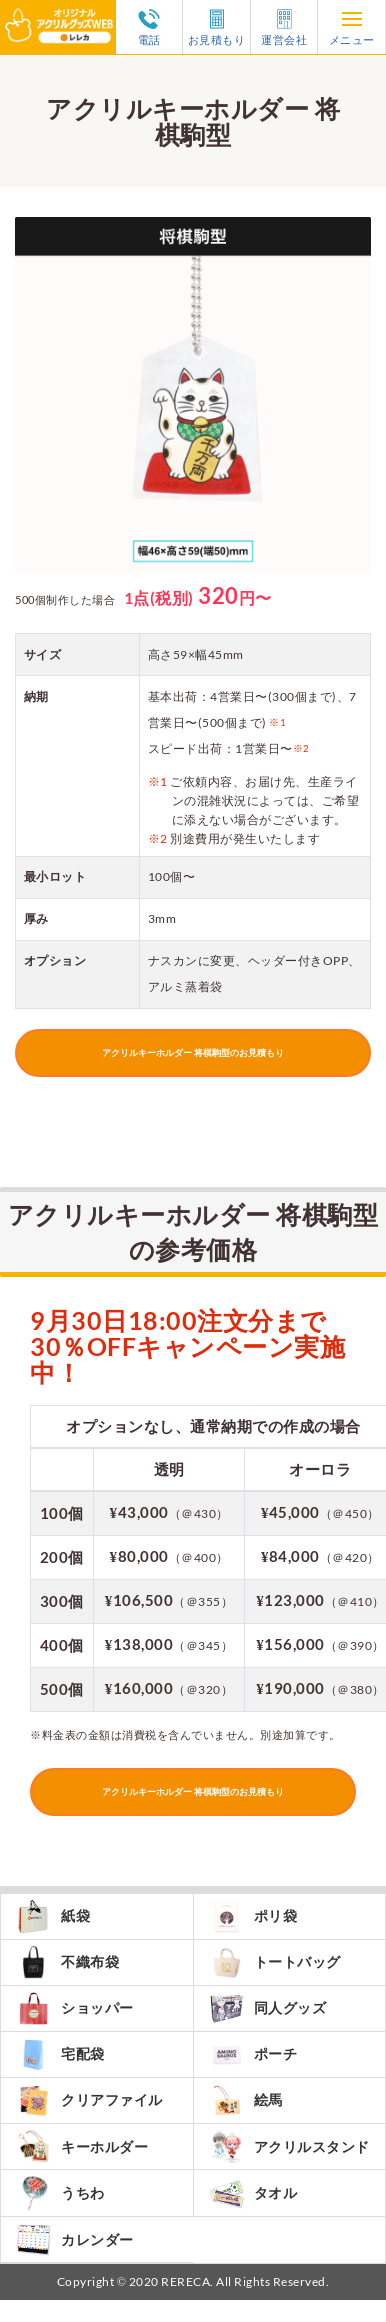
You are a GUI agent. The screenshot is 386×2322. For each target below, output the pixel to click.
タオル (253, 2193)
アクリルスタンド (289, 2146)
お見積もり (217, 27)
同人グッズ (268, 2008)
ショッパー (75, 2008)
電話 (149, 27)
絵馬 (246, 2100)
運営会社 (284, 27)
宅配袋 (60, 2054)
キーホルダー (82, 2146)
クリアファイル (89, 2100)
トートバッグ (275, 1962)
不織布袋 (67, 1962)
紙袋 (53, 1916)
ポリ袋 (253, 1916)
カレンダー (75, 2240)
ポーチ (253, 2054)
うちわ (60, 2193)
